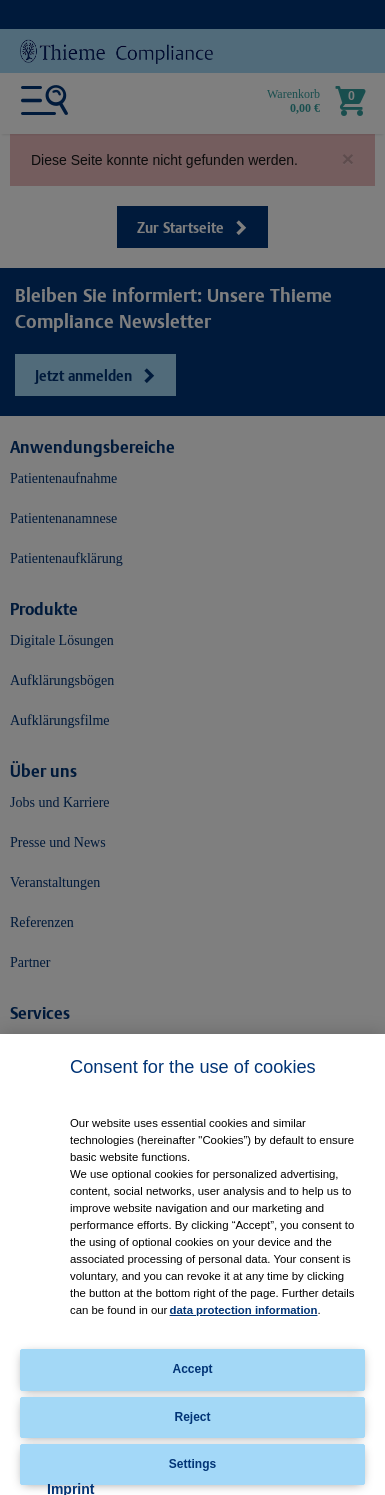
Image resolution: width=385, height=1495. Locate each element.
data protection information (244, 1310)
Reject (192, 1417)
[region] (192, 1264)
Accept (192, 1369)
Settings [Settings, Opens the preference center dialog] (192, 1464)
